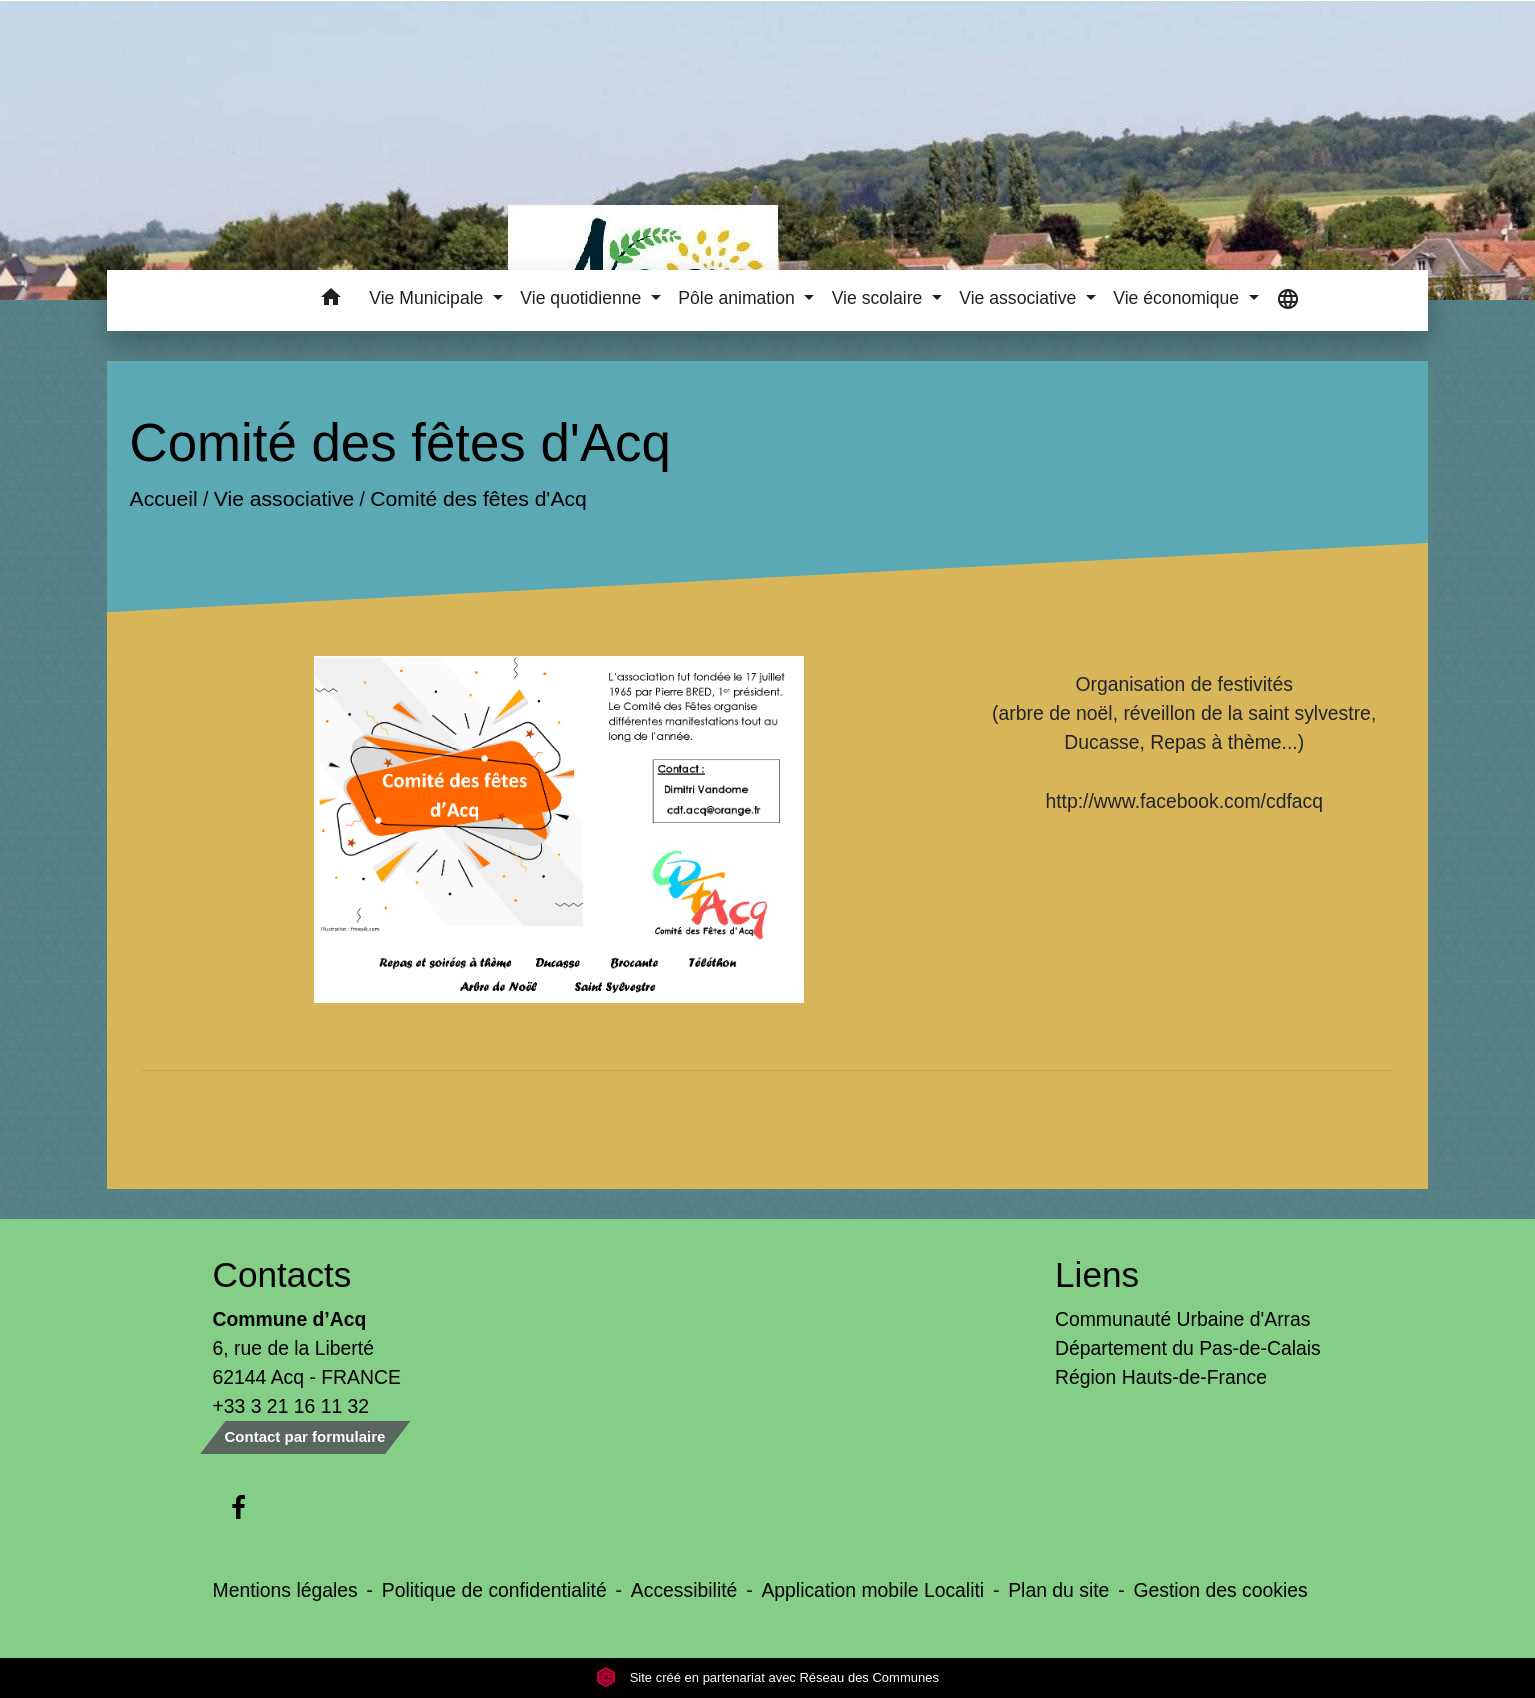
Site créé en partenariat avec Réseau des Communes (767, 1677)
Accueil (164, 498)
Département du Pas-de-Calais (1188, 1348)
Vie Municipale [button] (428, 298)
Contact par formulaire (305, 1436)
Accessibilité (684, 1590)
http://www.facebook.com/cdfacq (1184, 801)
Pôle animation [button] (738, 298)
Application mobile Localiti (872, 1590)
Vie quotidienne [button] (583, 298)
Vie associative (284, 498)
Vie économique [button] (1178, 298)
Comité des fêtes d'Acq (479, 498)
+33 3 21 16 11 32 (291, 1406)
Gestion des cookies (1220, 1590)
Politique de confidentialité (494, 1590)
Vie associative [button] (1020, 298)
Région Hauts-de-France (1161, 1377)
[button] (330, 300)
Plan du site (1058, 1590)
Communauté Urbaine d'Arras (1182, 1319)
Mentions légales (285, 1590)
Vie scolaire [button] (880, 298)
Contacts (282, 1274)
